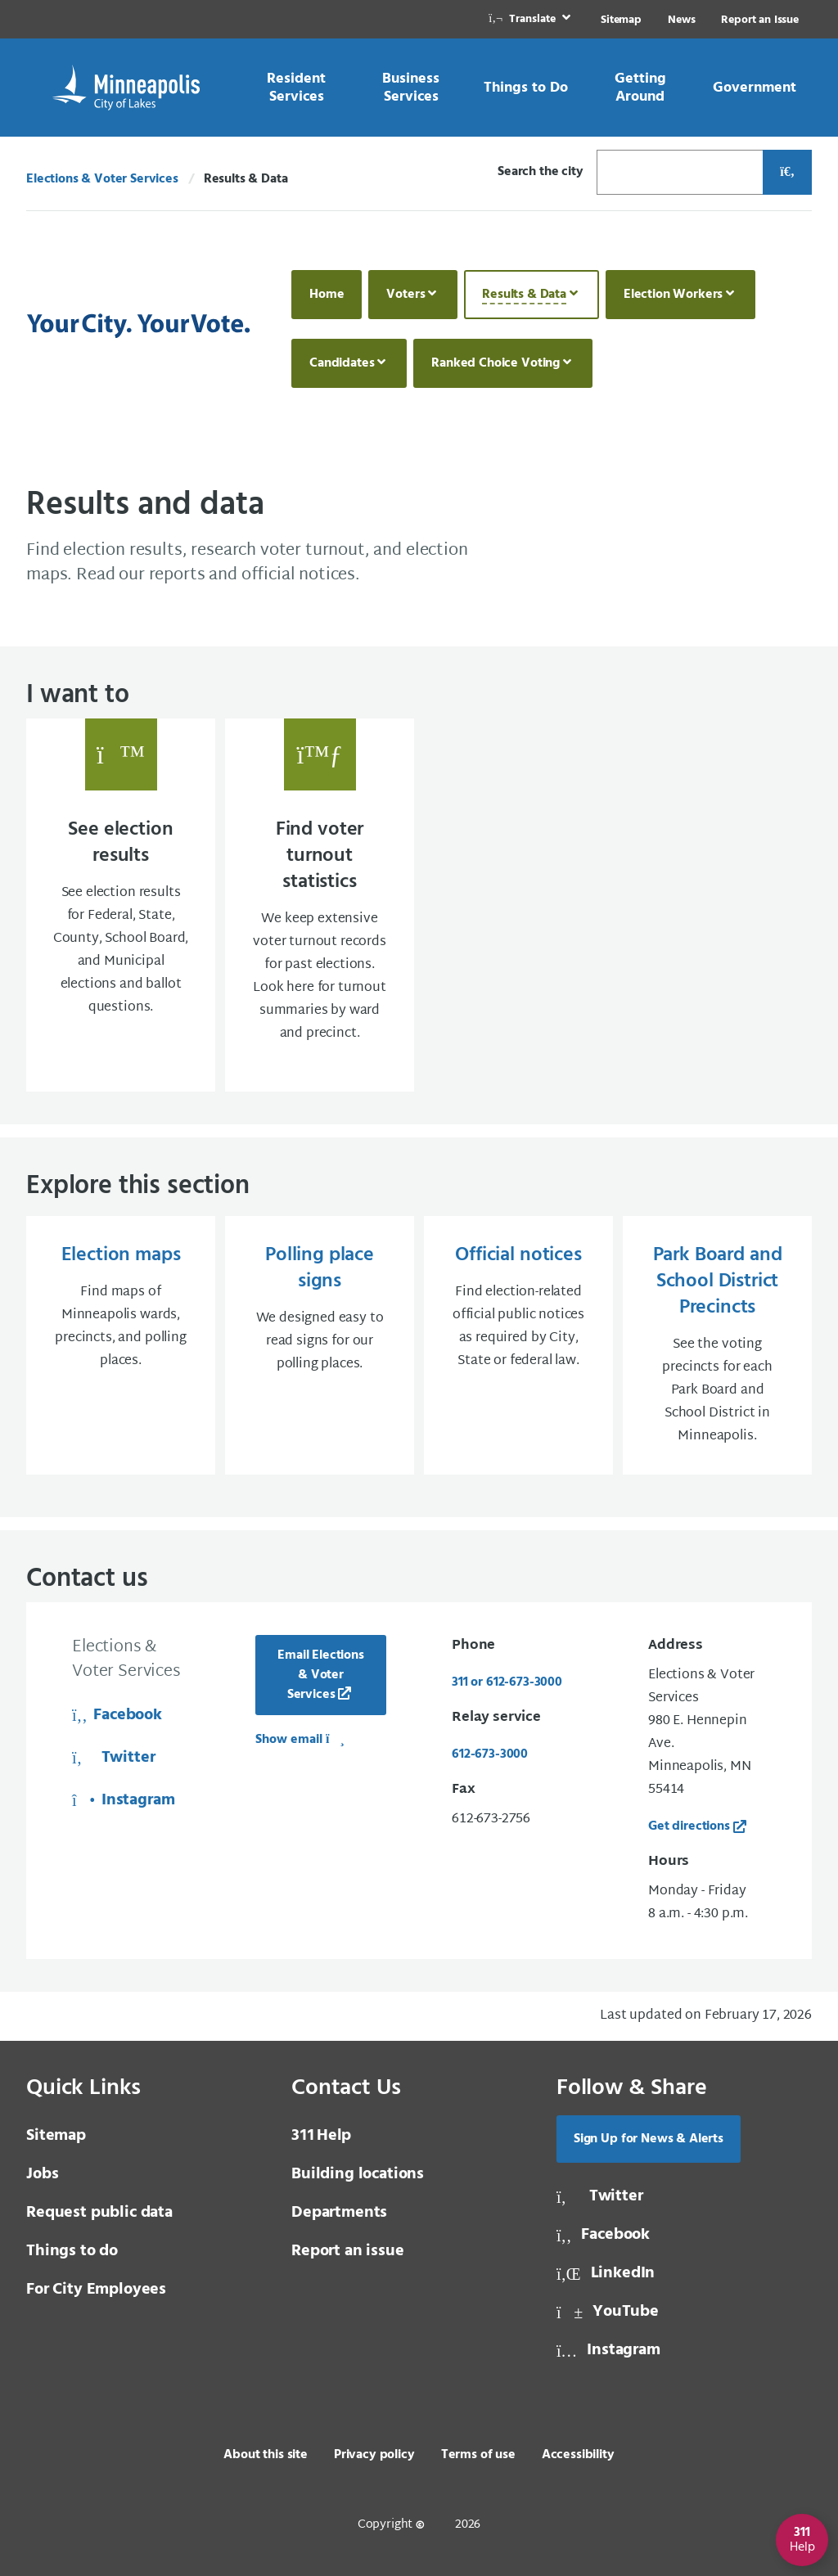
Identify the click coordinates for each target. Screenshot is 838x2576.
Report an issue (347, 2251)
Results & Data (524, 294)
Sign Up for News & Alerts (648, 2139)
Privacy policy (374, 2455)
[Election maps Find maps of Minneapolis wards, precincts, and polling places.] (120, 1345)
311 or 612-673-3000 (507, 1682)
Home (326, 294)
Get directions (689, 1826)
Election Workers (673, 294)
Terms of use (478, 2455)
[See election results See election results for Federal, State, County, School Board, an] (120, 905)
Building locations (357, 2174)
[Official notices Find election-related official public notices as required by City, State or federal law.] (518, 1345)
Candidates (341, 363)
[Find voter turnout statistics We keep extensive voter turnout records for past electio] (319, 905)
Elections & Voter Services (102, 179)
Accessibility (578, 2455)
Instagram (123, 1800)
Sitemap (621, 20)
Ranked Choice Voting (495, 363)
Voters (405, 294)
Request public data (99, 2213)
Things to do (72, 2251)
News (681, 20)
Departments (339, 2213)
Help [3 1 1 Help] (321, 2136)
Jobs (42, 2174)
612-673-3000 (490, 1754)
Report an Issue (760, 20)
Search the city (540, 171)
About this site (265, 2455)
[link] (531, 19)
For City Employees (96, 2290)
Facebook (117, 1715)
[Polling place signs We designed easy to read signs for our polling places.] (319, 1345)
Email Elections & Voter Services (320, 1675)
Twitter (113, 1758)
